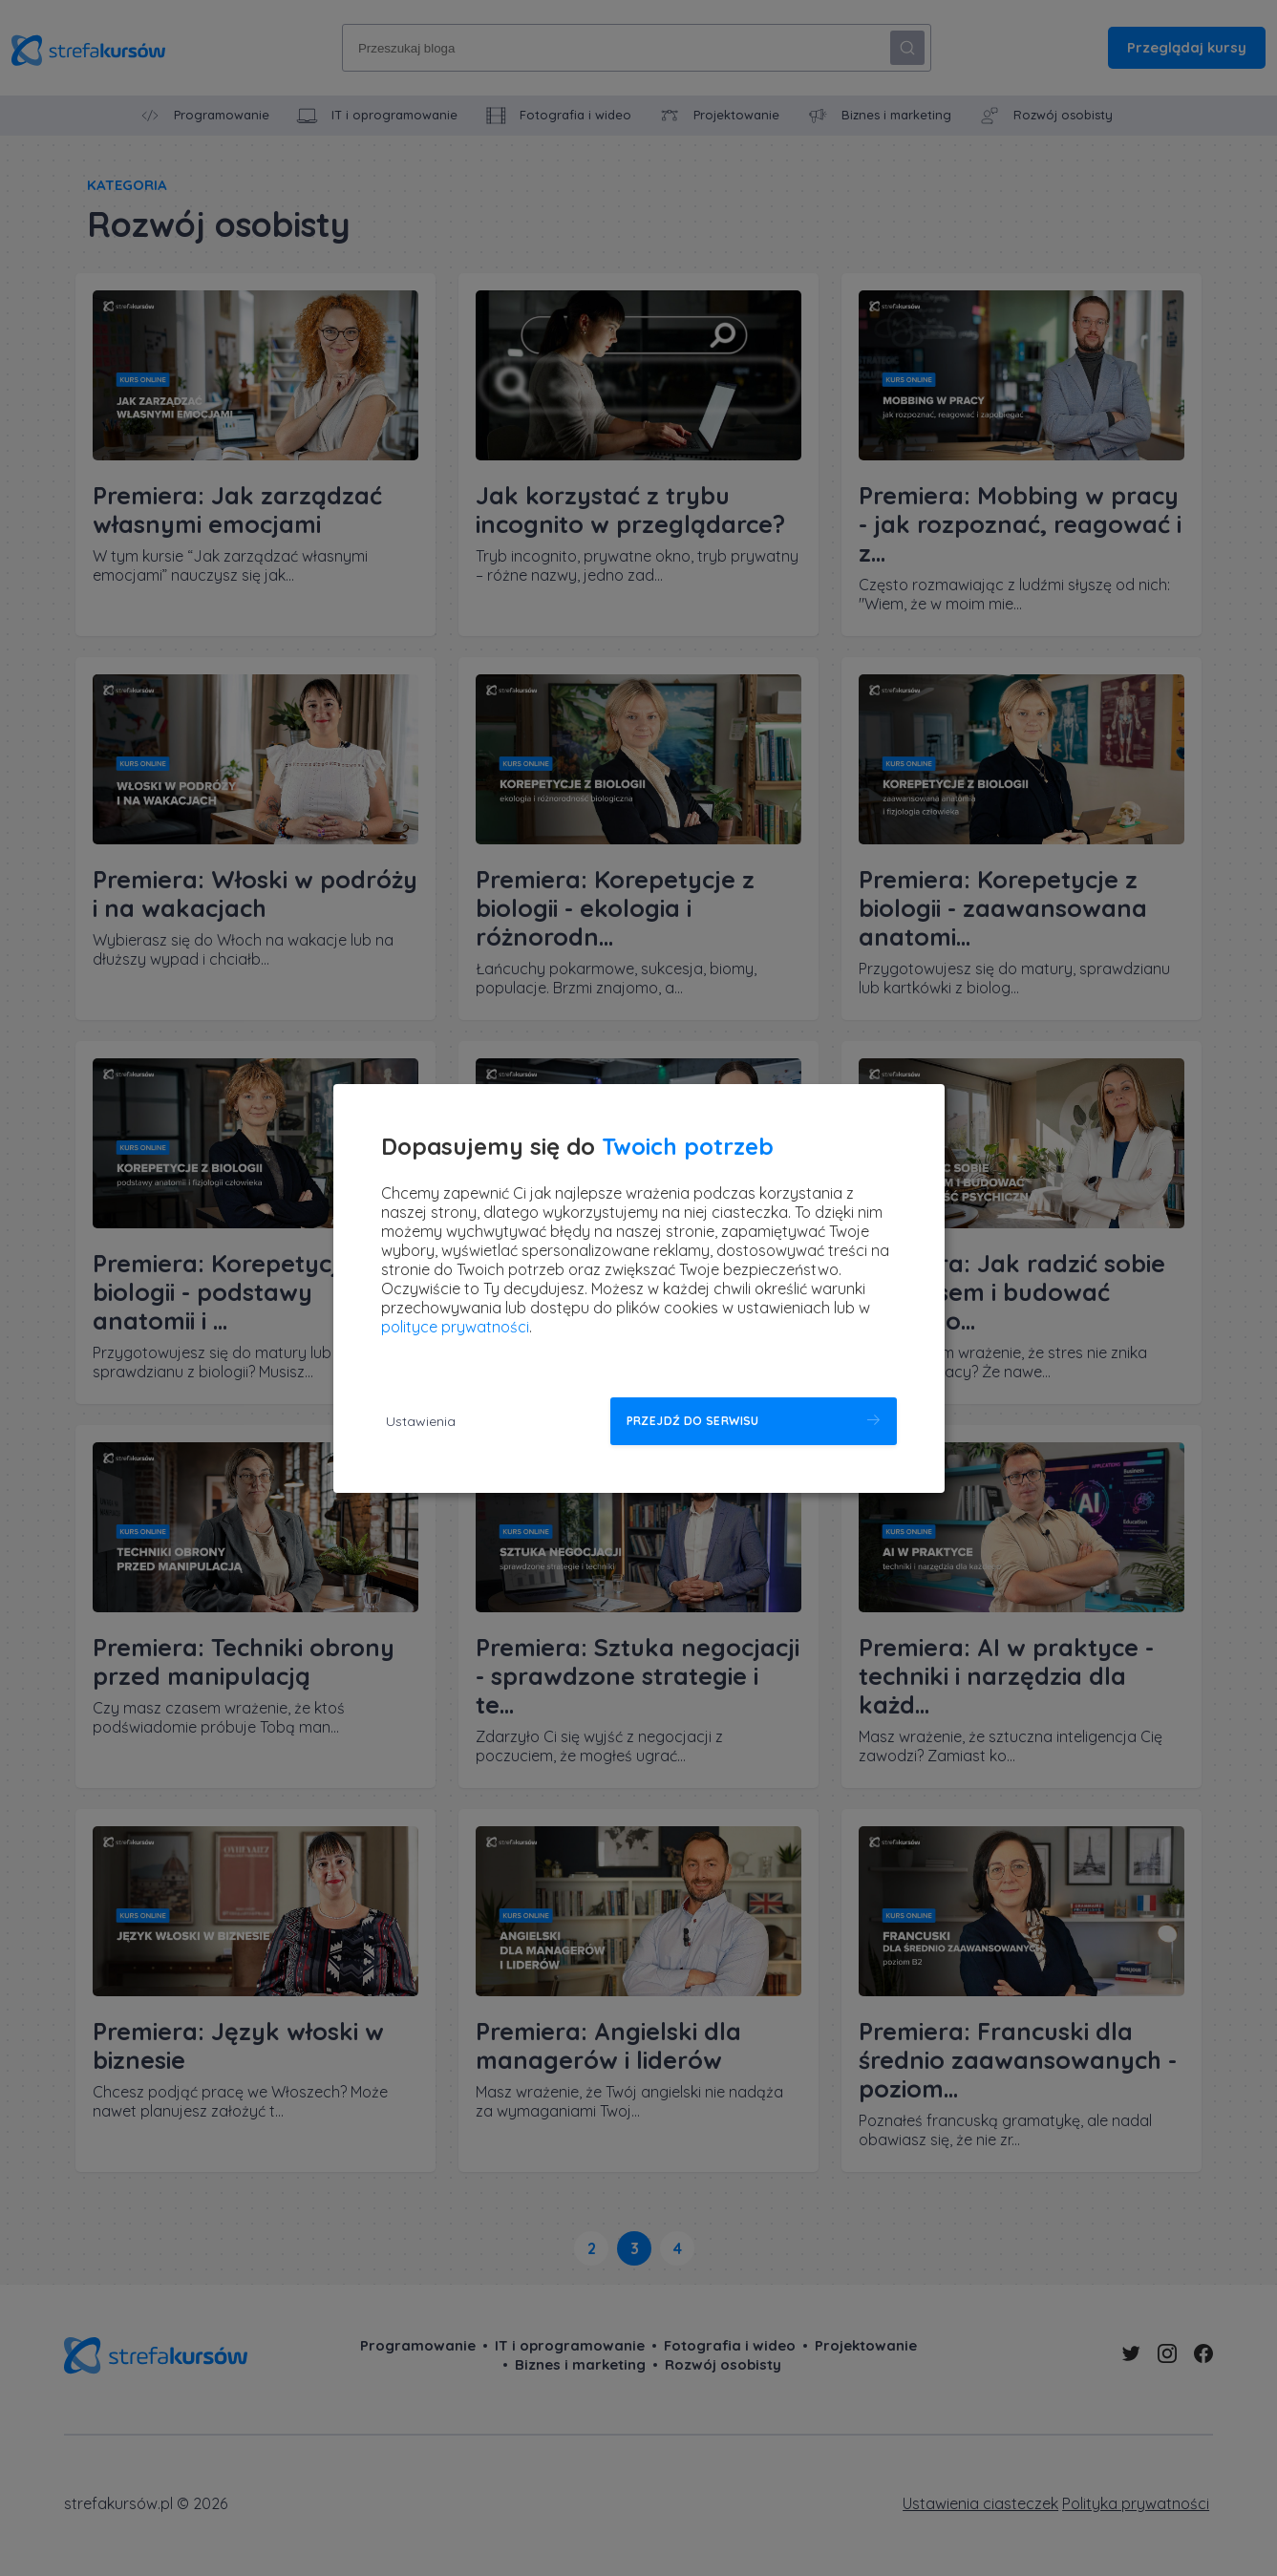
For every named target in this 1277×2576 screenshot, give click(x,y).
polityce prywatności (455, 1326)
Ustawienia (421, 1421)
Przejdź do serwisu (693, 1421)
